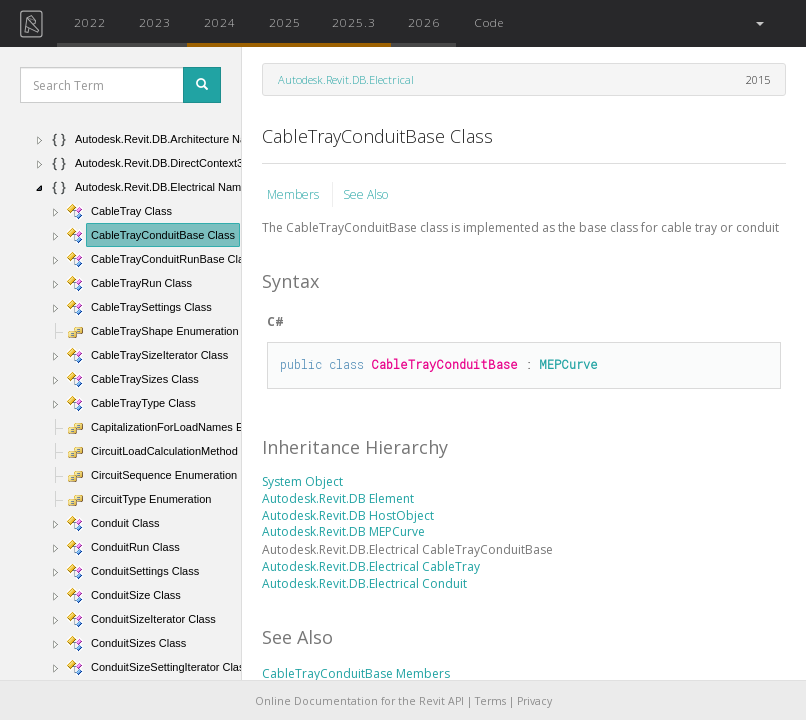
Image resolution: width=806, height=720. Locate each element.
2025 (285, 22)
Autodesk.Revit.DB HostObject (348, 515)
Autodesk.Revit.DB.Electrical (346, 79)
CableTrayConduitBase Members (356, 673)
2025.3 (354, 22)
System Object (302, 481)
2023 (155, 22)
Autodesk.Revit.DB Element (338, 498)
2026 (424, 22)
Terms (490, 701)
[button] (758, 23)
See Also (365, 194)
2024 (220, 22)
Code (489, 22)
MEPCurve (568, 364)
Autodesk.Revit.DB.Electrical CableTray (371, 566)
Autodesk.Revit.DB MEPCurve (343, 531)
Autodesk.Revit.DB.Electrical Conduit (364, 583)
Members (294, 194)
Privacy (534, 701)
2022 (90, 22)
